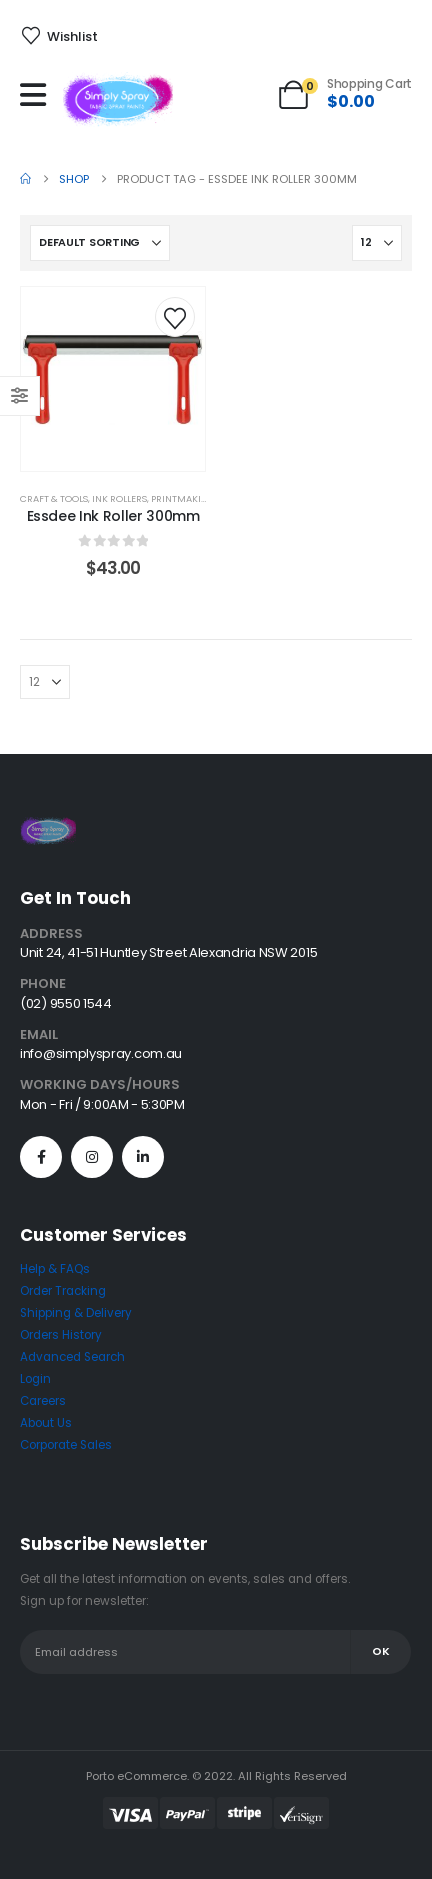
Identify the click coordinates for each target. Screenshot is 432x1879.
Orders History (61, 1335)
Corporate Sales (66, 1445)
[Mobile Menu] (38, 95)
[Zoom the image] (48, 828)
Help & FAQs (55, 1269)
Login (35, 1379)
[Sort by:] (100, 243)
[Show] (377, 243)
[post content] (113, 379)
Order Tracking (63, 1291)
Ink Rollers (119, 498)
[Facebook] (41, 1157)
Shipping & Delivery (76, 1313)
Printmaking (183, 498)
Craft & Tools (54, 498)
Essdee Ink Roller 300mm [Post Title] (113, 516)
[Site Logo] (118, 99)
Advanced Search (72, 1357)
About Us (46, 1423)
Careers (43, 1401)
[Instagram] (92, 1157)
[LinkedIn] (143, 1157)
